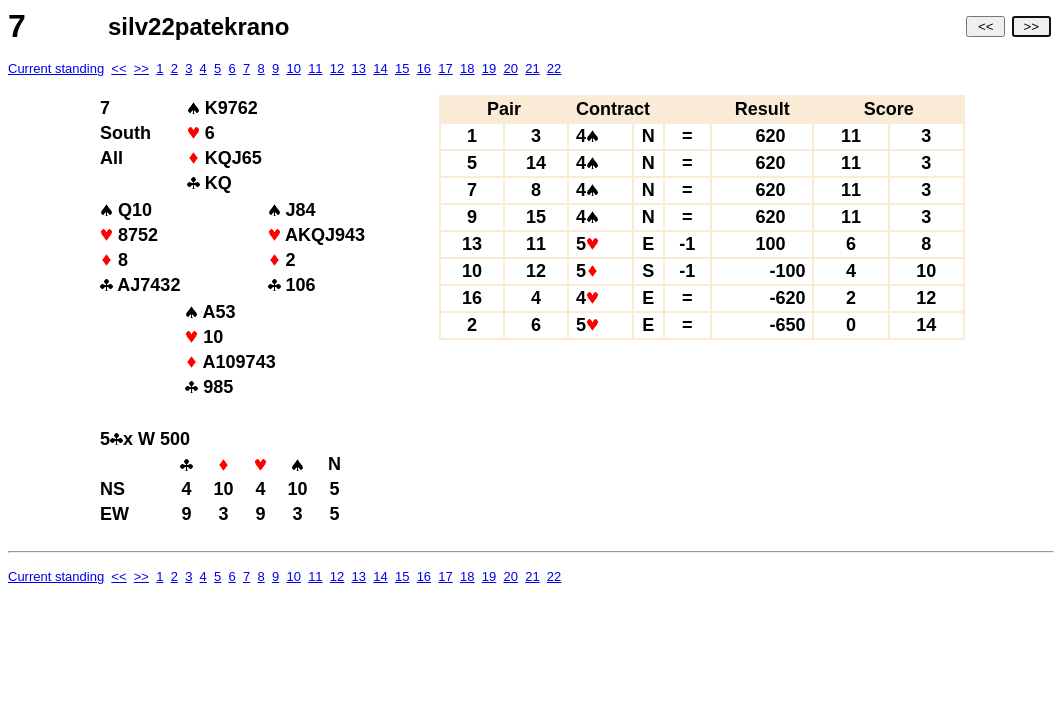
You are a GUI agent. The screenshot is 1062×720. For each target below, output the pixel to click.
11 (315, 68)
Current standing (56, 68)
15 (402, 68)
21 (532, 68)
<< (985, 26)
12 (337, 68)
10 (293, 68)
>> (1031, 26)
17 (445, 68)
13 (359, 68)
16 (424, 68)
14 (380, 68)
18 (467, 68)
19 (489, 68)
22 (554, 68)
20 (510, 68)
